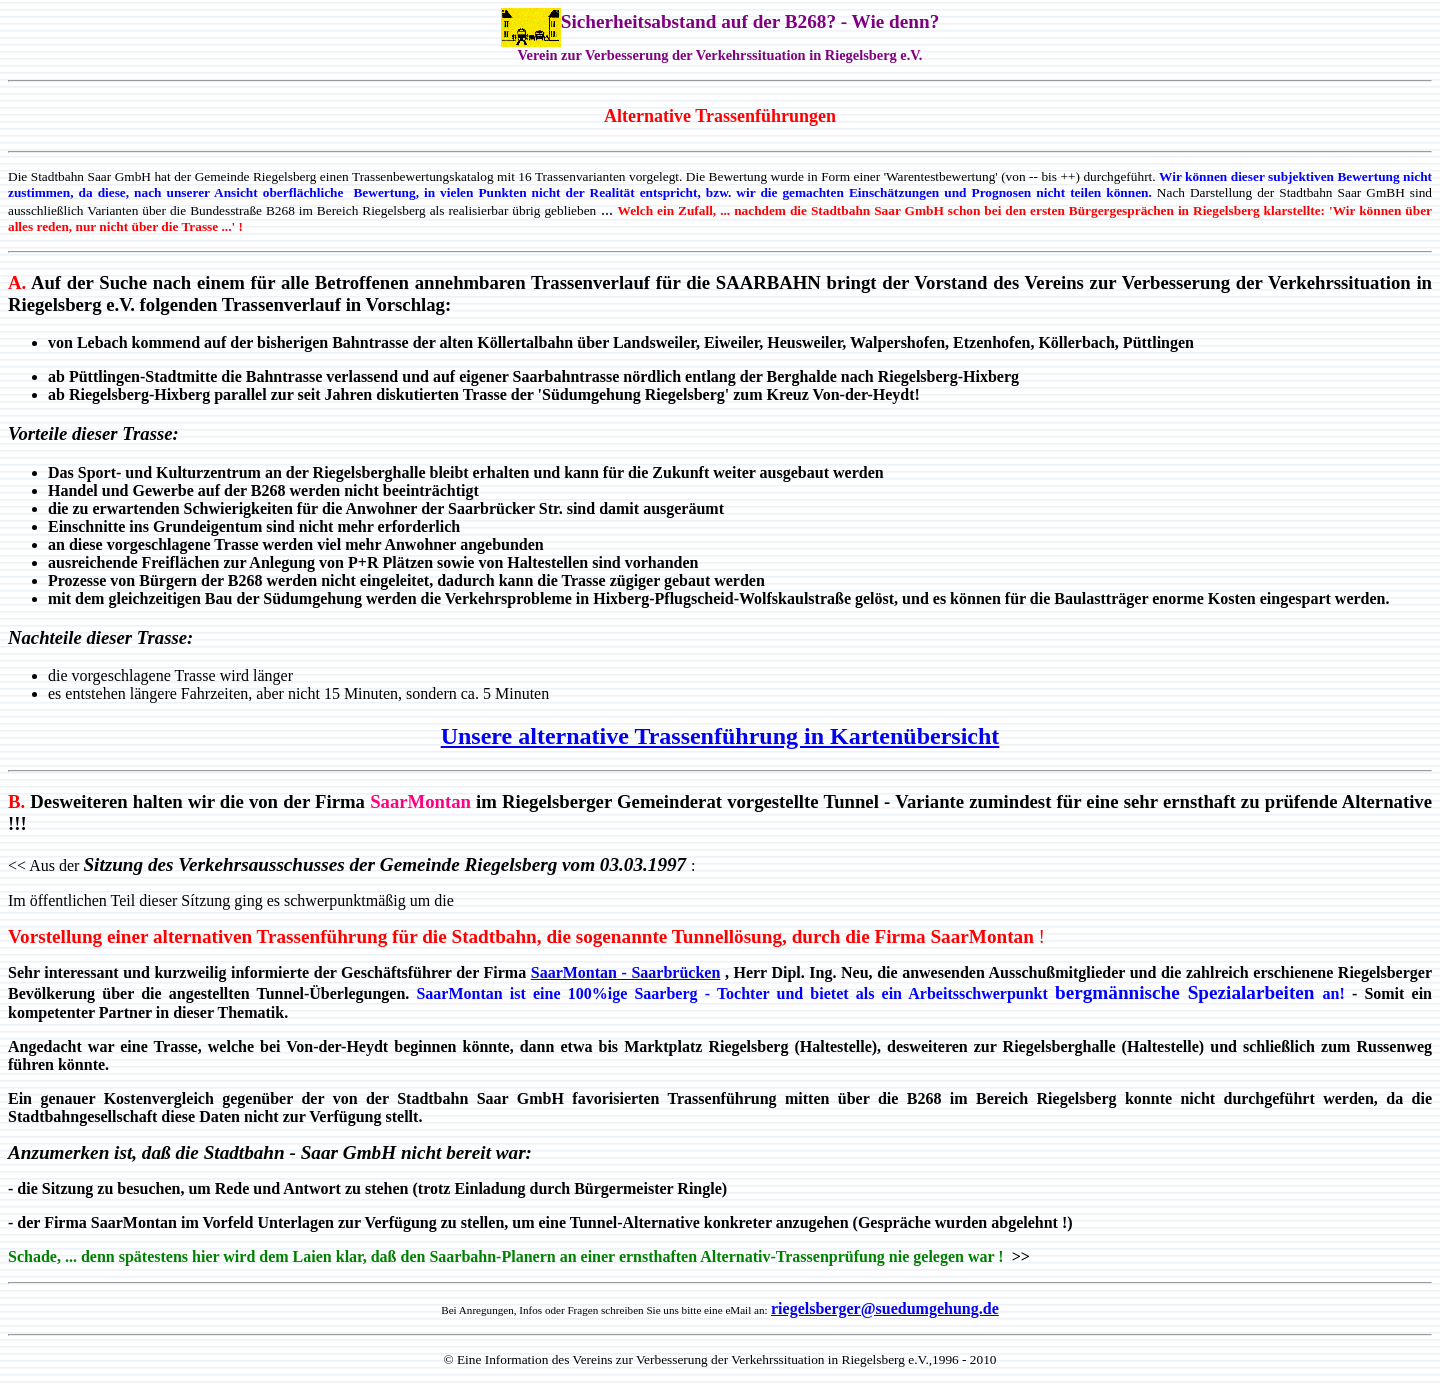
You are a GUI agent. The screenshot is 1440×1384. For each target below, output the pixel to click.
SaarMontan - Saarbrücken (626, 972)
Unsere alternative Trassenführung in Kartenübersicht (720, 736)
